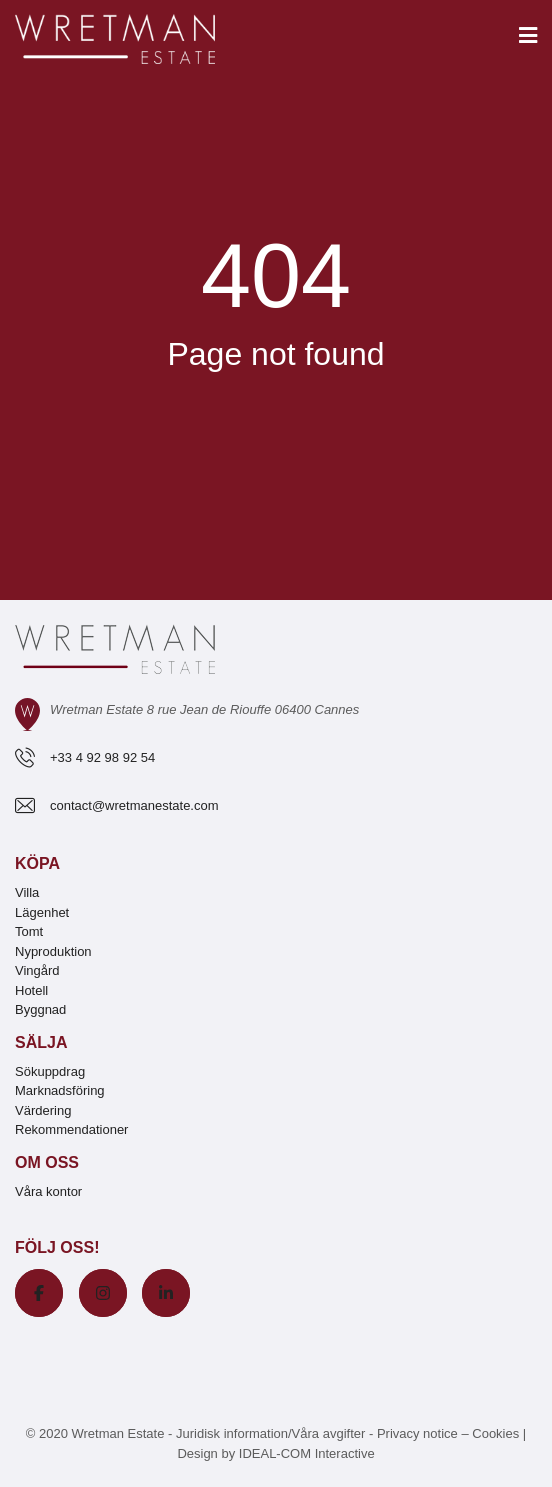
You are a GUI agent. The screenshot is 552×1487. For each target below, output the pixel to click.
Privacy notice (417, 1433)
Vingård (37, 970)
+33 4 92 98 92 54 (102, 757)
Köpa (37, 863)
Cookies (495, 1433)
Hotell (31, 990)
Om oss (47, 1162)
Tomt (29, 931)
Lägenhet (42, 912)
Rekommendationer (71, 1129)
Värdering (43, 1110)
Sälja (41, 1042)
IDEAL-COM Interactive (307, 1453)
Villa (27, 892)
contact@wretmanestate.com (134, 805)
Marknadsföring (60, 1090)
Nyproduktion (53, 951)
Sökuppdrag (50, 1071)
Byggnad (40, 1009)
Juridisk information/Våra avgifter (272, 1433)
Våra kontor (48, 1191)
